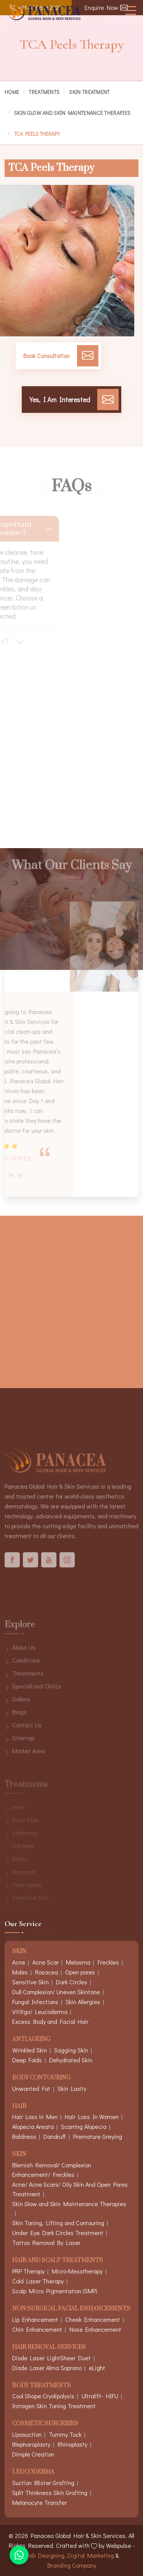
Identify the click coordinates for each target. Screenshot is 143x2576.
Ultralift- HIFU (100, 2396)
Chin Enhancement (37, 2329)
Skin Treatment (89, 92)
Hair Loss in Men (35, 2117)
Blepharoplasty (31, 2444)
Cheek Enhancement (92, 2319)
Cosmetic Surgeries (45, 2424)
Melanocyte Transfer (39, 2502)
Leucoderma (33, 2472)
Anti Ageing (31, 2039)
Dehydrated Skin (70, 2060)
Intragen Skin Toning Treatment (54, 2406)
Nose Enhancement (95, 2329)
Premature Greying (97, 2136)
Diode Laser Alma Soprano (47, 2368)
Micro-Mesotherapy (77, 2271)
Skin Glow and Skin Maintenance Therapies (72, 112)
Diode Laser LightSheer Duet (51, 2358)
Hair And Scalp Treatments (57, 2261)
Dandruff (54, 2136)
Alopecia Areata (33, 2126)
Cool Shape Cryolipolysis (43, 2396)
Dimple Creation (33, 2454)
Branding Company (71, 2565)
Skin (19, 2154)
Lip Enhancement (35, 2319)
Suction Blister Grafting (43, 2483)
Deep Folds (27, 2060)
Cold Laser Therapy (38, 2281)
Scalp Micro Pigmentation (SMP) (54, 2291)
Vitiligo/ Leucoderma (39, 2012)
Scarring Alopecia (83, 2126)
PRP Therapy (28, 2271)
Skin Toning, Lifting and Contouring (58, 2223)
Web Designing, (45, 2555)
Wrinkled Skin (29, 2050)
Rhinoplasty (72, 2444)
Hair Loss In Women (92, 2117)
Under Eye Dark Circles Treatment (57, 2233)
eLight (97, 2368)
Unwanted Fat (31, 2088)
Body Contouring (41, 2078)
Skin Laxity (72, 2088)
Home (12, 92)
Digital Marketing (90, 2555)
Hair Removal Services (49, 2347)
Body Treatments (41, 2386)
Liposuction (27, 2434)
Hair (19, 2106)
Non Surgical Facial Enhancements (71, 2309)
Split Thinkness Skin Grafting (49, 2492)
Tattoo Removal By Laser (46, 2242)
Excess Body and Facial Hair (50, 2021)
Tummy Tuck (65, 2434)
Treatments (44, 92)
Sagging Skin (71, 2050)
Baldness (24, 2136)
